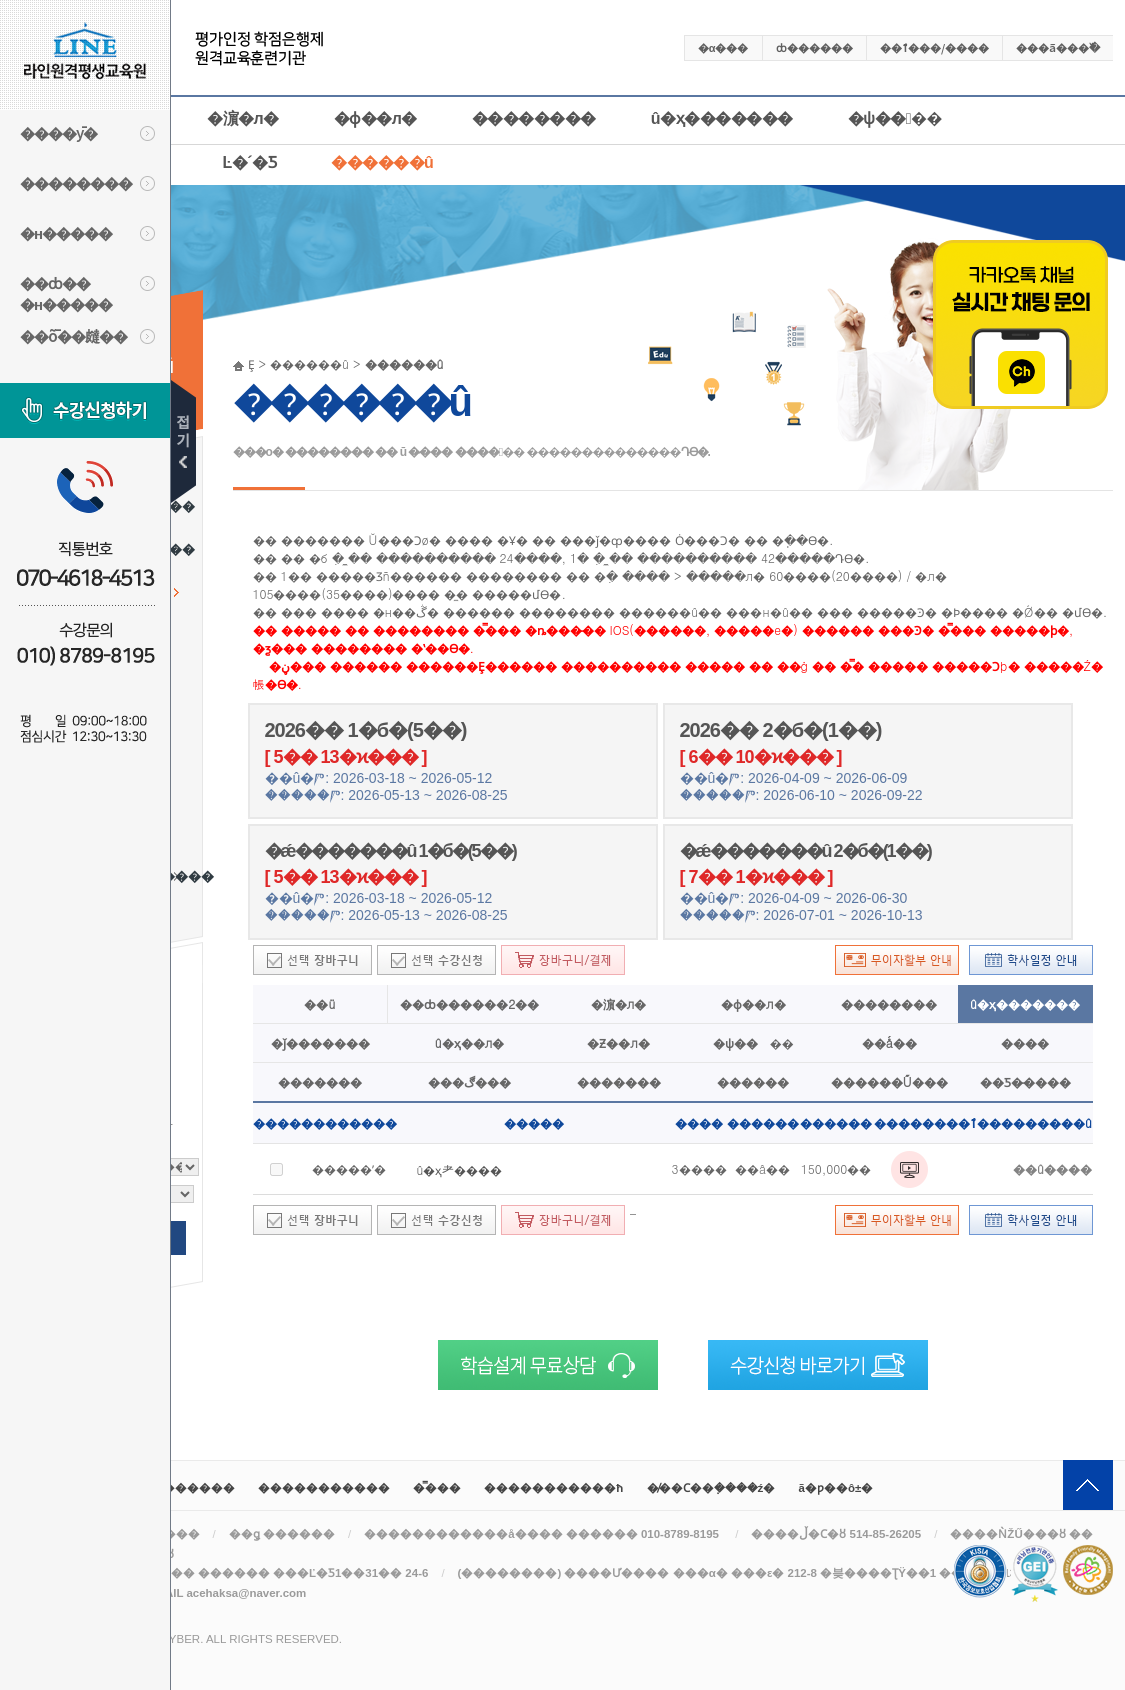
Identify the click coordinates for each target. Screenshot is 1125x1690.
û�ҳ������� (722, 118)
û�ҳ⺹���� (460, 1169)
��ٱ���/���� (934, 47)
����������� (324, 1488)
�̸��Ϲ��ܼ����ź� (711, 1488)
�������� (76, 182)
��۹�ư (183, 441)
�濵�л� (243, 118)
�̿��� (437, 1488)
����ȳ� (58, 132)
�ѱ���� (895, 118)
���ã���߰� (1058, 47)
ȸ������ (814, 47)
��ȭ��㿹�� (73, 335)
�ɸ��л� (375, 118)
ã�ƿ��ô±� (836, 1488)
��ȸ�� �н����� (66, 291)
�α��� (723, 47)
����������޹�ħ (553, 1488)
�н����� (66, 232)
